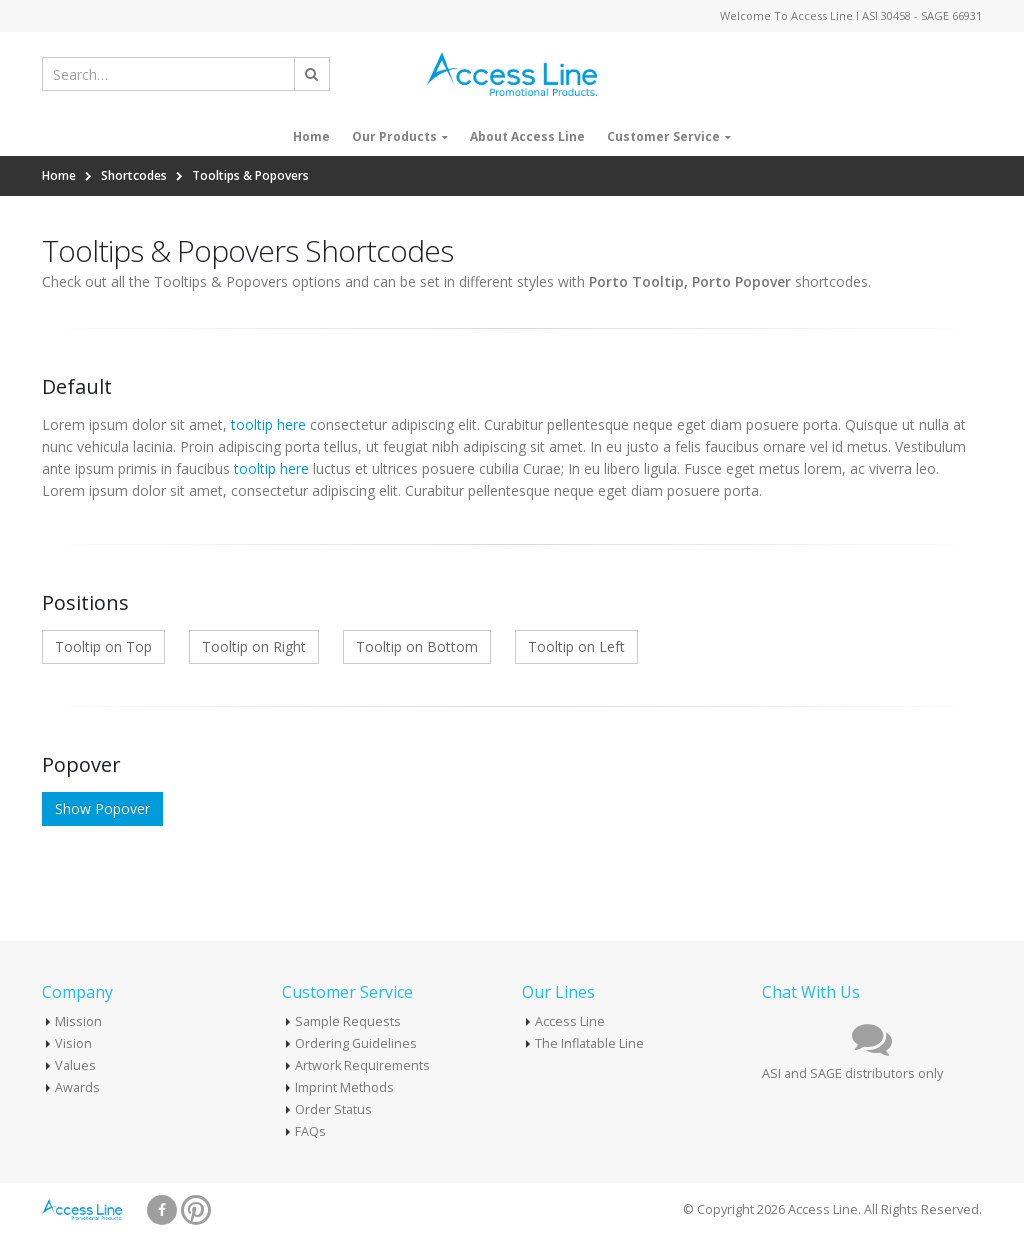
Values (75, 1065)
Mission (78, 1021)
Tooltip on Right (254, 646)
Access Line (570, 1021)
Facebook (162, 1210)
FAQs (310, 1131)
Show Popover (102, 808)
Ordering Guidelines (356, 1043)
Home (311, 136)
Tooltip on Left (576, 646)
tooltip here (268, 424)
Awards (77, 1087)
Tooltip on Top (103, 646)
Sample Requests (348, 1021)
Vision (73, 1043)
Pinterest (196, 1210)
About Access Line (527, 136)
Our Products (394, 136)
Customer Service (663, 136)
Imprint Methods (344, 1087)
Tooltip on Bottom (417, 646)
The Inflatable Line (589, 1043)
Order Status (333, 1109)
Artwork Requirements (362, 1065)
